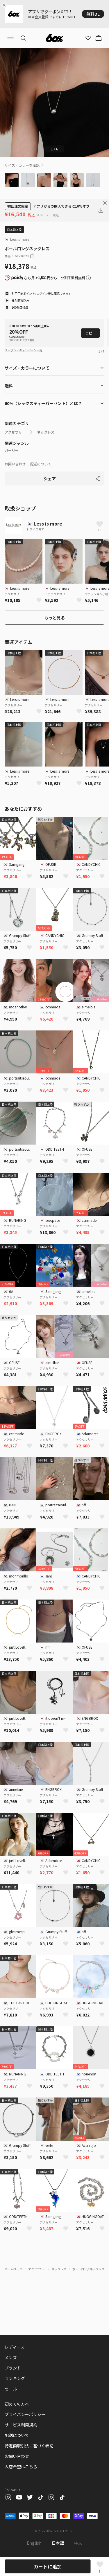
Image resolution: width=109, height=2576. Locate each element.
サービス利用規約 (21, 2425)
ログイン (42, 293)
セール (11, 2389)
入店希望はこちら (21, 2466)
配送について (40, 463)
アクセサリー (15, 432)
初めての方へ (17, 2404)
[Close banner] (5, 5)
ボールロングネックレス (88, 2269)
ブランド (13, 2368)
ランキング (15, 2378)
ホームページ (13, 2269)
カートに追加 (48, 2566)
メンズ (11, 2357)
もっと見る (54, 617)
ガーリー (12, 450)
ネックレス (45, 432)
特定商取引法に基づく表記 (29, 2446)
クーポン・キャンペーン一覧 (23, 350)
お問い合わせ (15, 463)
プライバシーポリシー (25, 2414)
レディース (14, 2347)
